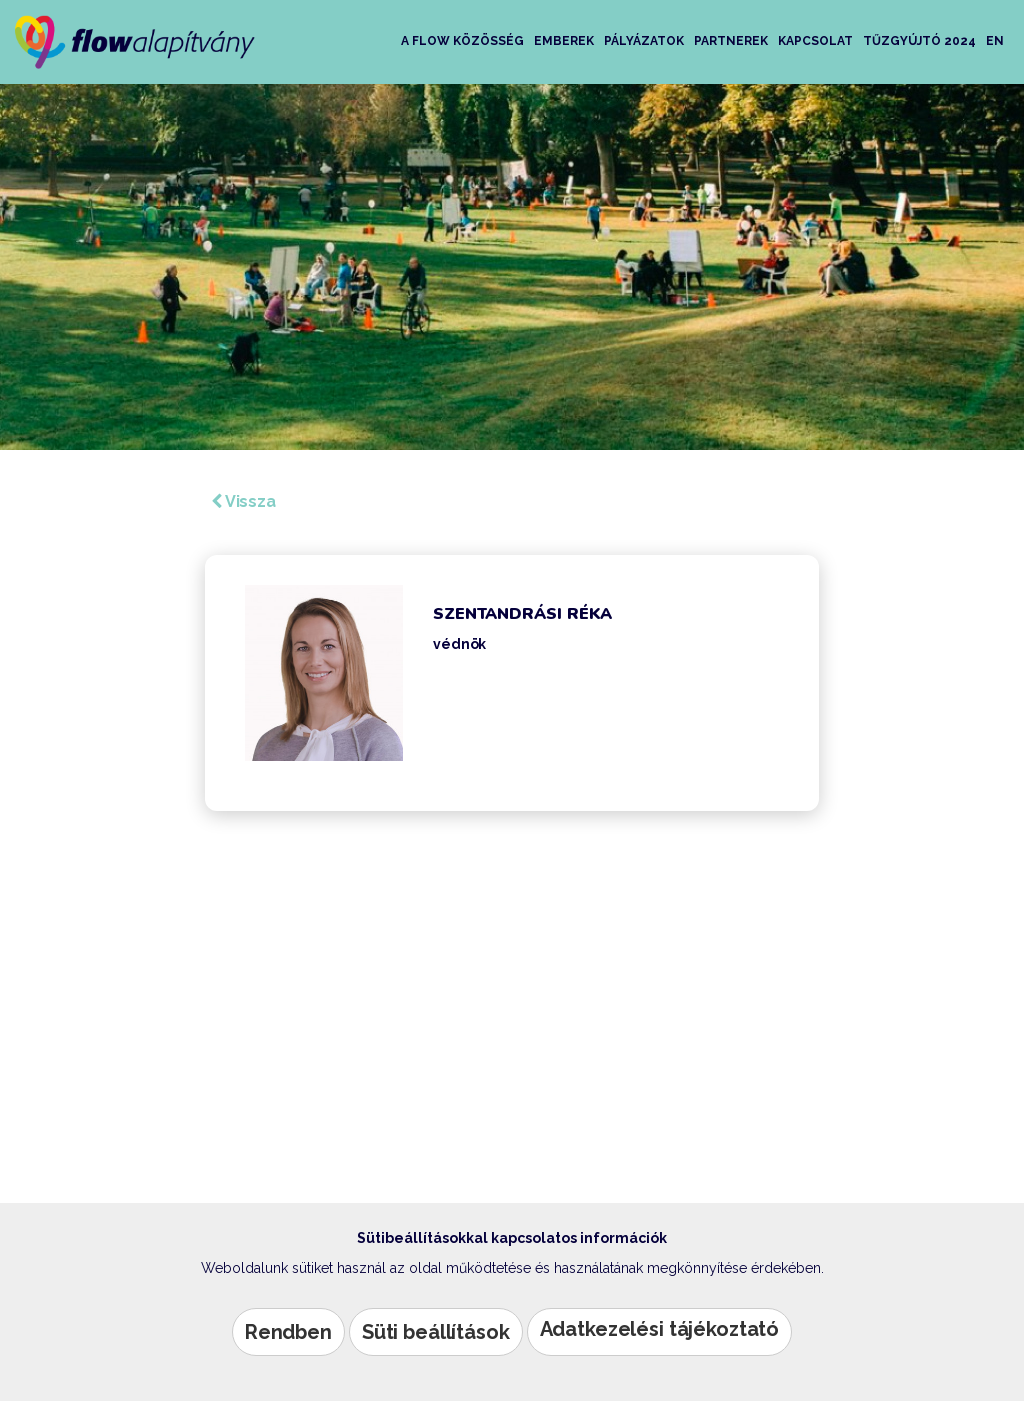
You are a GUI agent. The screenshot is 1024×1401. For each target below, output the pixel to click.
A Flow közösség (462, 41)
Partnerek (731, 41)
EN (995, 41)
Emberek (564, 41)
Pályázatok (644, 41)
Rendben (288, 1332)
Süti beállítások (436, 1332)
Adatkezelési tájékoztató (660, 1329)
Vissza (243, 501)
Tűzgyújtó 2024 (919, 41)
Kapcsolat (815, 41)
